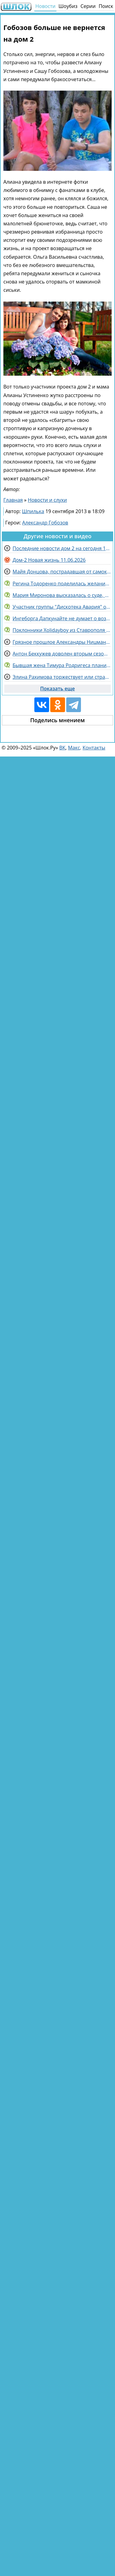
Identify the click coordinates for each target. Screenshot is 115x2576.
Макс (74, 747)
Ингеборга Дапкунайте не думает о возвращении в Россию (62, 618)
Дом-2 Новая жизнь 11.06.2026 (49, 560)
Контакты (93, 747)
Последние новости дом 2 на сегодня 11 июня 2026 (62, 548)
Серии (87, 6)
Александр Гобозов (45, 522)
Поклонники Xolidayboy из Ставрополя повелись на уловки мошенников (62, 630)
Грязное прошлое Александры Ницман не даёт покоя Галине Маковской (62, 642)
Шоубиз (68, 6)
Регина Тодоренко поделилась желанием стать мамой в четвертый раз (62, 583)
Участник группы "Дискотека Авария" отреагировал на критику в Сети (62, 606)
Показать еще (57, 688)
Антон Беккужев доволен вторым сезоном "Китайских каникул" (62, 653)
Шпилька (33, 511)
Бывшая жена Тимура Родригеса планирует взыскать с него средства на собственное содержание (62, 665)
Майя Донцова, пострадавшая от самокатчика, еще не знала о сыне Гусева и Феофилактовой (62, 571)
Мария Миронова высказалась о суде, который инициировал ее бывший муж (62, 595)
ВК (62, 747)
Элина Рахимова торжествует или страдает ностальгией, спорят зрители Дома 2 (62, 677)
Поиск (106, 6)
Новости (45, 6)
